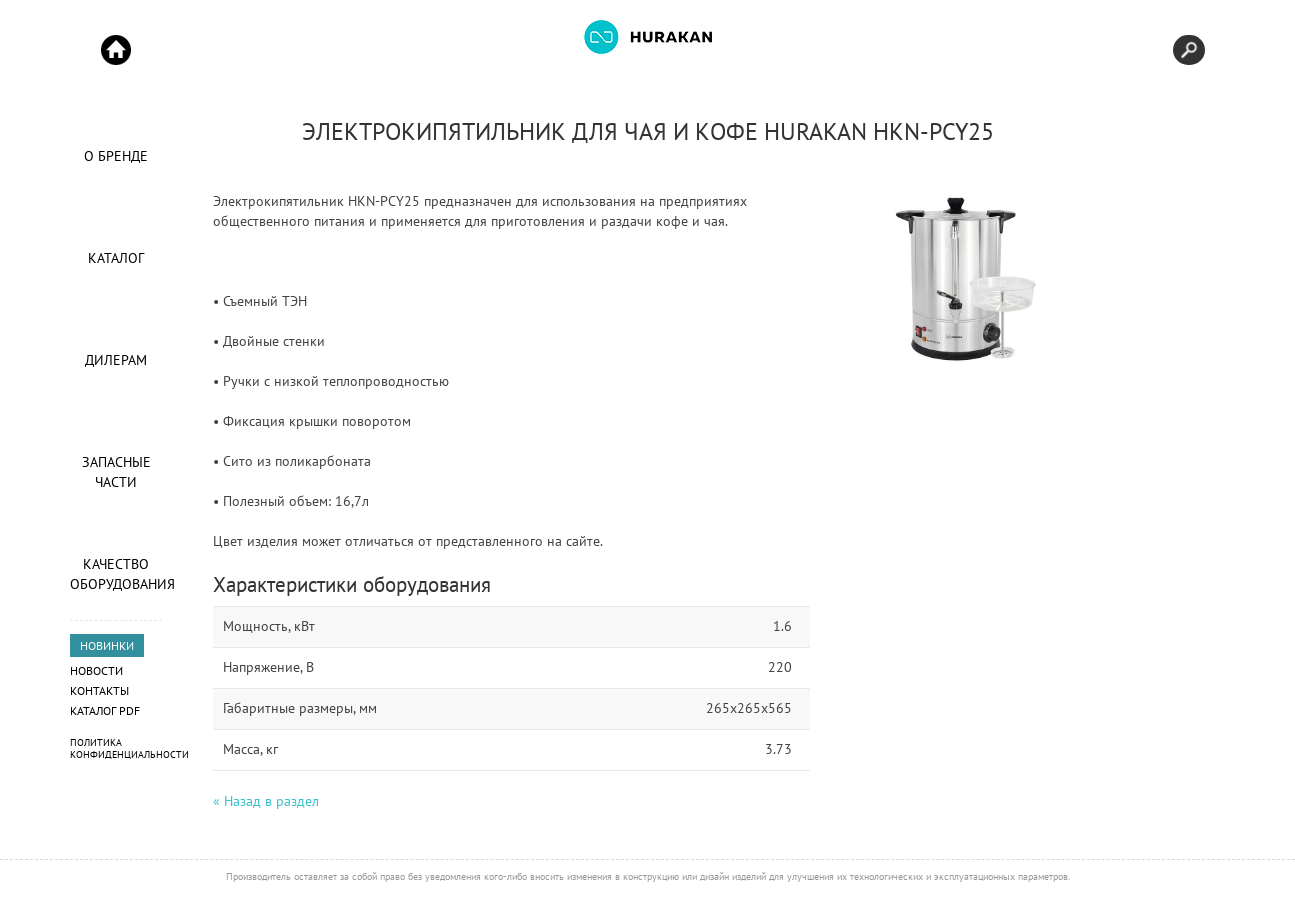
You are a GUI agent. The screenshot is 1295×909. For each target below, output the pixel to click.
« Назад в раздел (266, 801)
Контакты (99, 690)
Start (116, 50)
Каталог (116, 258)
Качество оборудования (116, 574)
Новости (96, 670)
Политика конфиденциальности (129, 748)
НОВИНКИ (107, 645)
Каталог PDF (105, 710)
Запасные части (116, 472)
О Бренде (116, 156)
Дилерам (116, 360)
